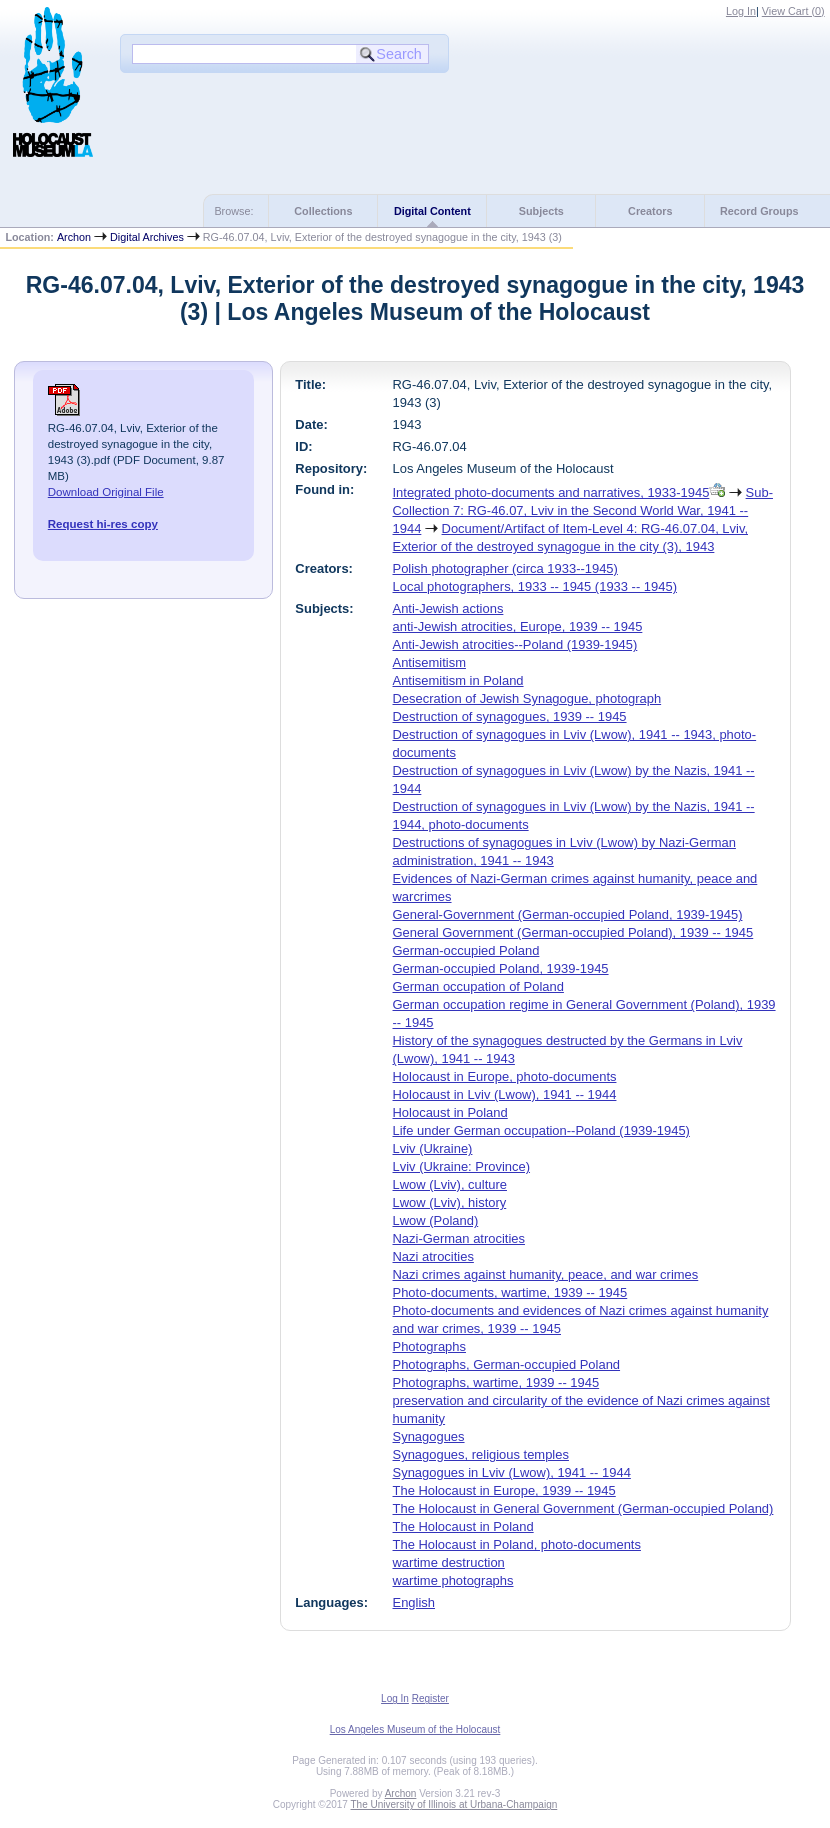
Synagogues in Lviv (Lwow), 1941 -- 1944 (512, 1472)
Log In (741, 11)
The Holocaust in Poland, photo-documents (517, 1544)
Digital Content (432, 211)
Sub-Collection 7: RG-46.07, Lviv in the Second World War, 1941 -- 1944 (583, 510)
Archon (74, 237)
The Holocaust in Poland (463, 1526)
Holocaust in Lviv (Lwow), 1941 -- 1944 (505, 1094)
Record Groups (759, 211)
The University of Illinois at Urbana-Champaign (454, 1804)
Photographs (429, 1346)
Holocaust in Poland (450, 1112)
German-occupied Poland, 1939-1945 (501, 968)
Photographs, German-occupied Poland (507, 1364)
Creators (650, 211)
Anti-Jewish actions (448, 608)
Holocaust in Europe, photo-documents (505, 1076)
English (414, 1602)
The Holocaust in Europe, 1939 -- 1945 (504, 1490)
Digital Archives (147, 237)
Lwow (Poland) (436, 1220)
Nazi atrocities (433, 1256)
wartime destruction (449, 1562)
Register (430, 1698)
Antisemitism (429, 662)
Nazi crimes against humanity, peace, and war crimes (546, 1274)
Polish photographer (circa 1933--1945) (505, 568)
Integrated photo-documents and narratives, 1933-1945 (551, 492)
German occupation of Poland (478, 986)
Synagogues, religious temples (481, 1454)
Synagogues (429, 1436)
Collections (323, 211)
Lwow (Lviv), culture (450, 1184)
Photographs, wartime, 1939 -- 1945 (496, 1382)
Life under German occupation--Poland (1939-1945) (541, 1130)
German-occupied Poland (466, 950)
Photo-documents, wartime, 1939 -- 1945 (510, 1292)
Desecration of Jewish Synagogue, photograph (527, 698)
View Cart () (793, 11)
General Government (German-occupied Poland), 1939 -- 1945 (573, 932)
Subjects (541, 211)
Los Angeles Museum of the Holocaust (415, 1729)
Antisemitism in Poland (458, 680)
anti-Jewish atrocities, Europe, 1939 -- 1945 (518, 626)
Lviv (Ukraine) (433, 1148)
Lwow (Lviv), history (450, 1202)
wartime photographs (453, 1580)
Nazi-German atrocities (459, 1238)
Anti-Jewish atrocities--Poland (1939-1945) (515, 644)
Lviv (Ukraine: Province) (462, 1166)
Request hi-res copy (103, 524)
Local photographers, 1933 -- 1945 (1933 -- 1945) (535, 586)
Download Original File (106, 492)
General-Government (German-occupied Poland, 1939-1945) (568, 914)
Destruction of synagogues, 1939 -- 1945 (510, 716)
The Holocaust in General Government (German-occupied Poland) (583, 1508)
